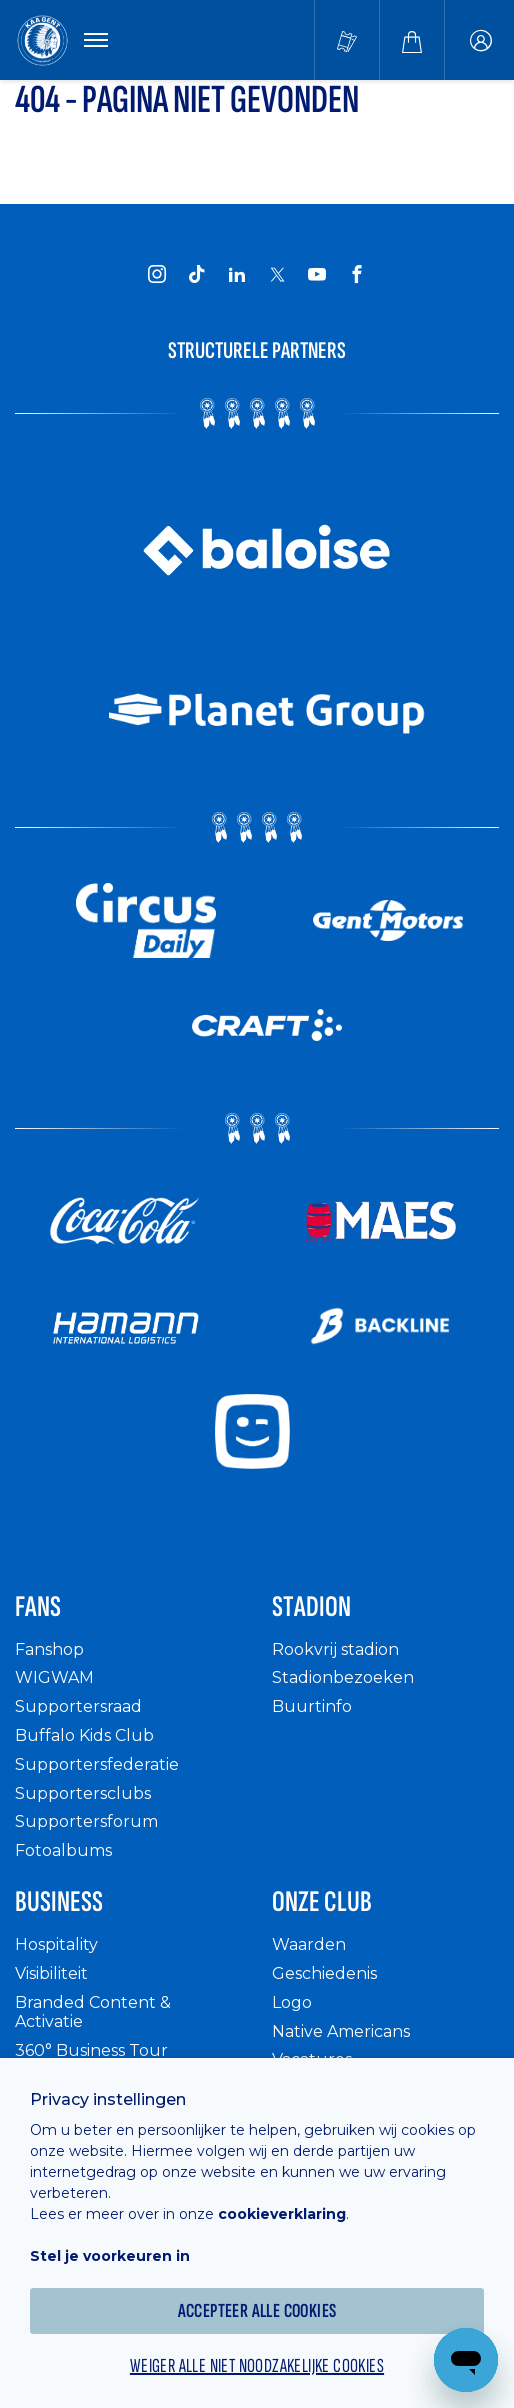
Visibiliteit (51, 1973)
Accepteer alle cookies (257, 2311)
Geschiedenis (324, 1973)
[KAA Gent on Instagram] (157, 274)
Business (59, 1902)
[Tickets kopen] (347, 40)
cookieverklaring (282, 2214)
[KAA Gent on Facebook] (357, 274)
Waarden (309, 1944)
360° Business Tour (91, 2050)
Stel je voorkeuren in (110, 2256)
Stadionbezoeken (343, 1677)
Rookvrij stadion (335, 1649)
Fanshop (49, 1649)
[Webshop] (412, 40)
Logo (292, 2002)
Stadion (311, 1607)
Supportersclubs (83, 1793)
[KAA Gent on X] (277, 274)
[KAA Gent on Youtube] (317, 274)
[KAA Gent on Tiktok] (197, 274)
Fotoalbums (63, 1850)
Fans (38, 1607)
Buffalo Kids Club (84, 1735)
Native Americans (341, 2031)
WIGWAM (54, 1677)
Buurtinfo (312, 1706)
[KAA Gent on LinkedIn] (237, 274)
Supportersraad (78, 1706)
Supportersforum (86, 1821)
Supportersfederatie (97, 1764)
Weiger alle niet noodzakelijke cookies (257, 2366)
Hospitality (56, 1944)
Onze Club (322, 1902)
